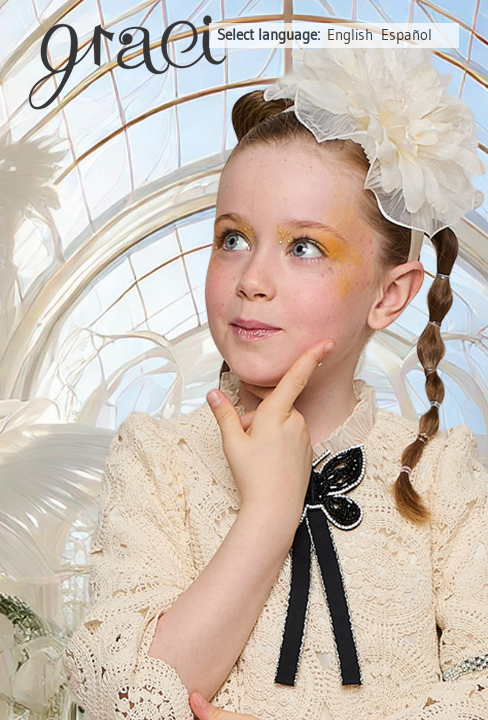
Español (406, 35)
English (350, 35)
